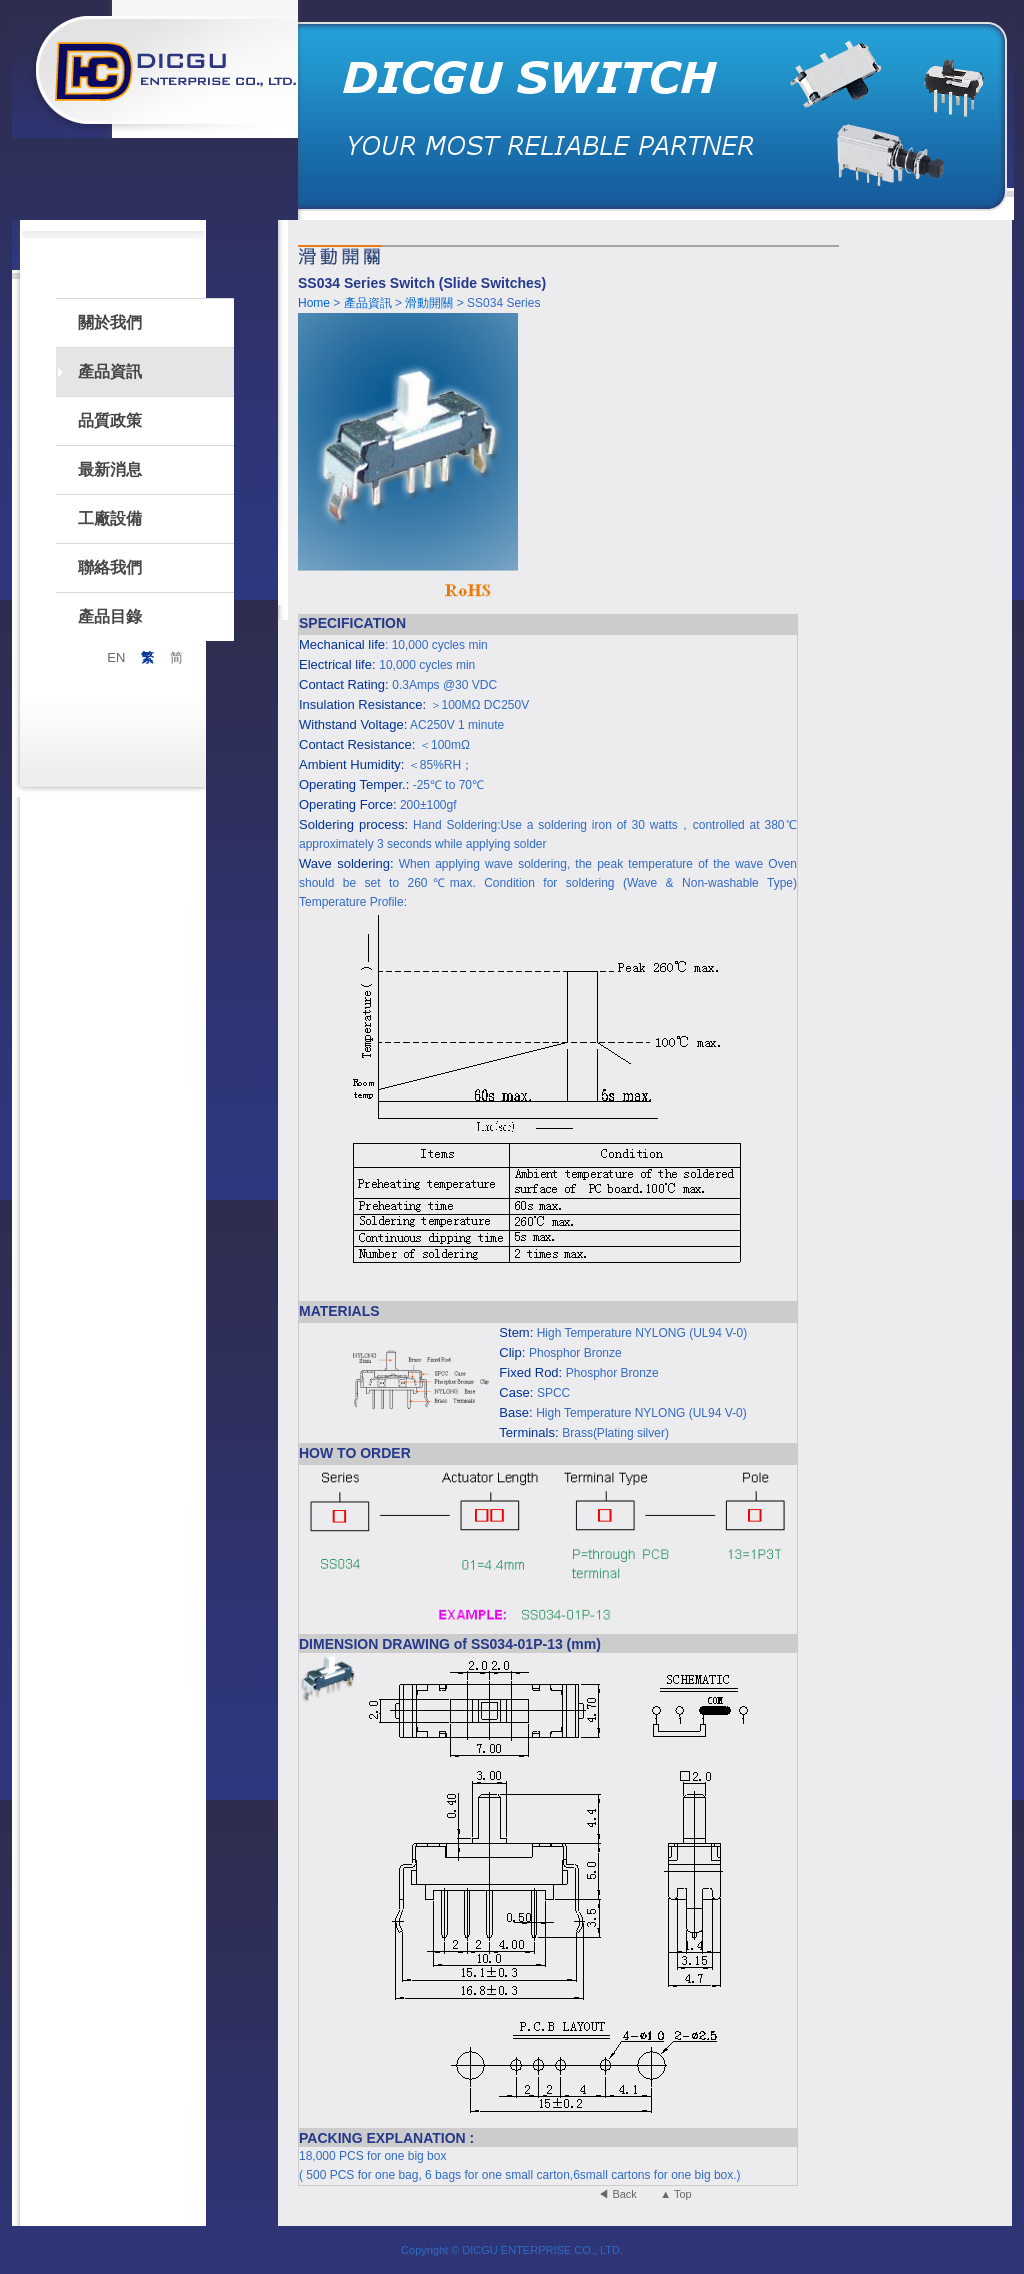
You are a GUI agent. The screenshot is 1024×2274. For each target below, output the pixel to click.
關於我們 (110, 322)
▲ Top (675, 2194)
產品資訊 (110, 371)
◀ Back (617, 2194)
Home (314, 303)
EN (116, 657)
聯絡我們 (110, 567)
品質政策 (110, 420)
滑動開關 (430, 303)
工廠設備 (110, 518)
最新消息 (110, 469)
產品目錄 (110, 616)
